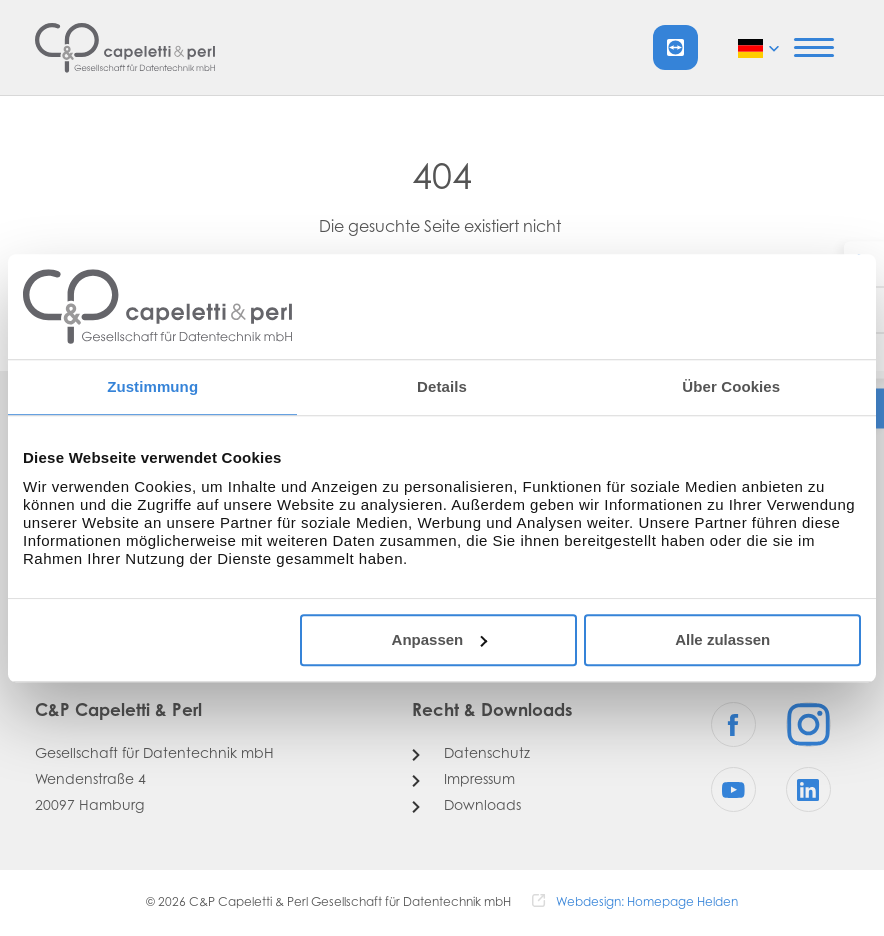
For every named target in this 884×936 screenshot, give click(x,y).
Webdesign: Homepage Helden (647, 903)
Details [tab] (442, 386)
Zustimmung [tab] (152, 386)
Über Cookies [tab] (731, 386)
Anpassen (440, 639)
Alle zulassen (722, 639)
